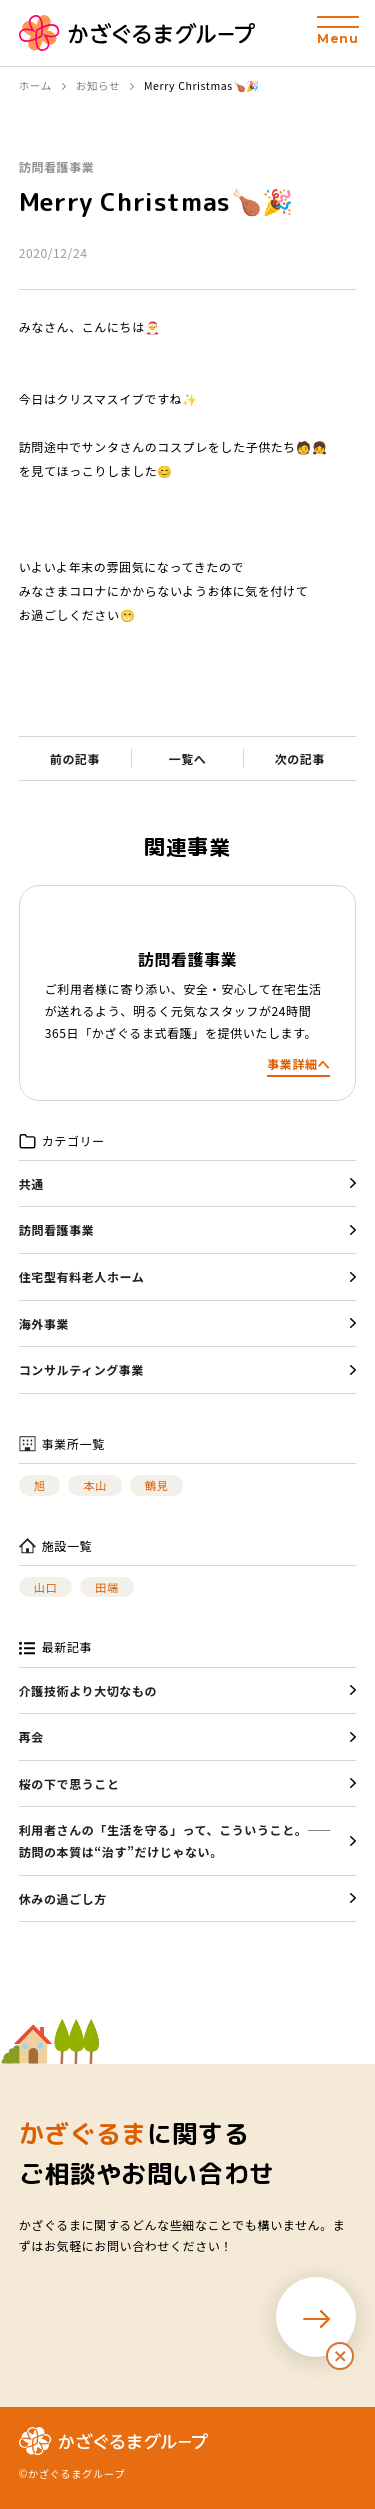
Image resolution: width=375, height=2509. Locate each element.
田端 (106, 1587)
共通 (31, 1183)
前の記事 (75, 758)
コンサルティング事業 (81, 1369)
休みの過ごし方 (63, 1898)
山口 (45, 1587)
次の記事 (300, 758)
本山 (94, 1485)
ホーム (35, 85)
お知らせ (98, 85)
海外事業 (44, 1323)
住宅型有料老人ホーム (82, 1276)
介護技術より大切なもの (88, 1690)
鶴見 (156, 1485)
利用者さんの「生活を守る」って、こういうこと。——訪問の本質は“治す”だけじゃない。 (175, 1840)
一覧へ (188, 758)
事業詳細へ (298, 1063)
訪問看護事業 (57, 166)
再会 (31, 1736)
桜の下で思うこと (69, 1783)
